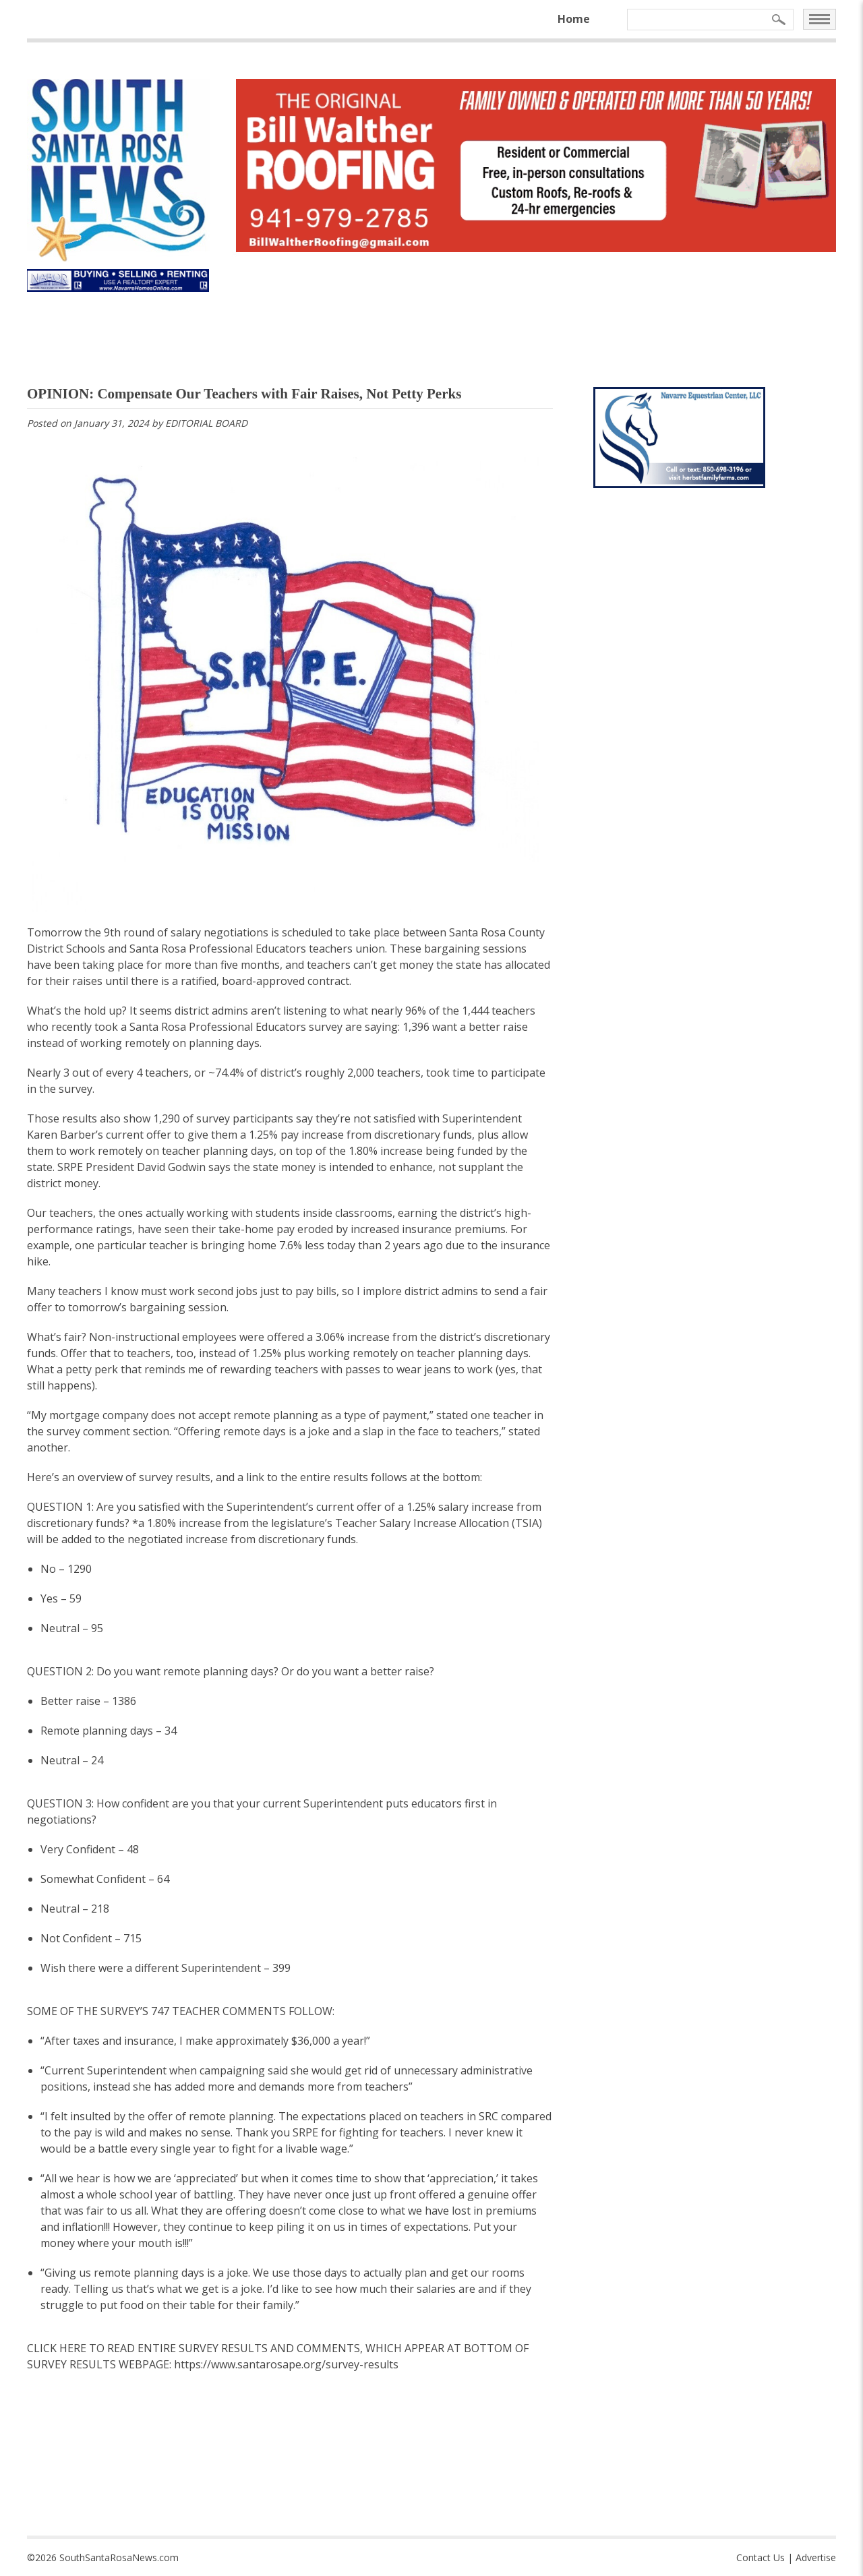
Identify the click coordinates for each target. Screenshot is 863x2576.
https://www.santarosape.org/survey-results (286, 2364)
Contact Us (760, 2557)
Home (574, 18)
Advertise (816, 2557)
